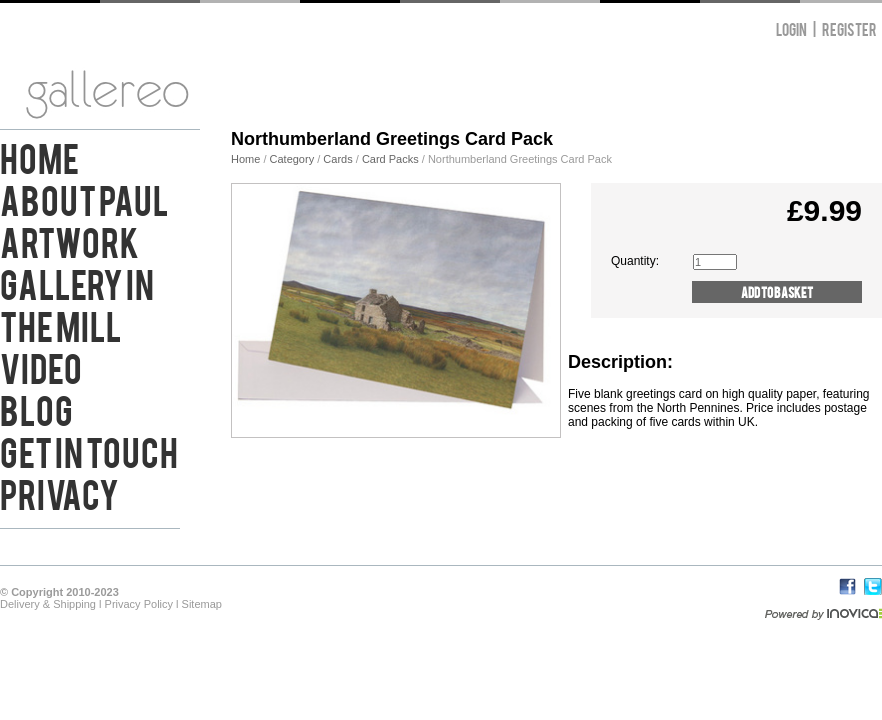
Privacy (59, 492)
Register (849, 28)
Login (791, 28)
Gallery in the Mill (77, 303)
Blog (36, 408)
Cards (337, 159)
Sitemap (202, 604)
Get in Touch (89, 450)
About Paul (84, 198)
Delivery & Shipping (48, 604)
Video (41, 366)
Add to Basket (777, 291)
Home (39, 156)
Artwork (69, 240)
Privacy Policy (139, 604)
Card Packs (390, 159)
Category (294, 159)
